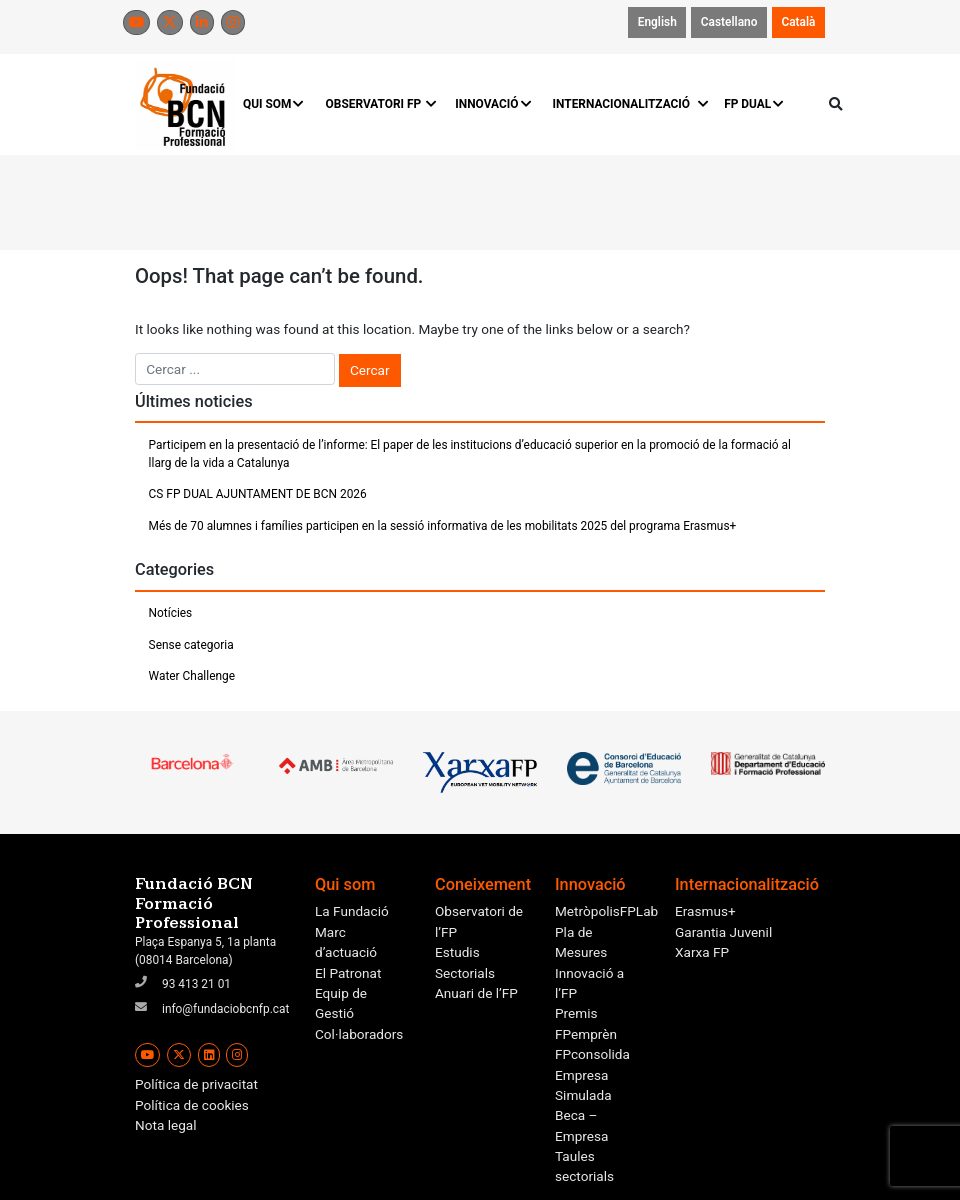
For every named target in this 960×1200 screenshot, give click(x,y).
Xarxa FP (702, 952)
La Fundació (352, 911)
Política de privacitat (196, 1084)
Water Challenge (192, 676)
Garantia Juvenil (723, 932)
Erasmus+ (705, 911)
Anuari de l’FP (476, 993)
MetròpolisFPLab (606, 911)
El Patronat (348, 973)
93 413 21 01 (196, 984)
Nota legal (166, 1125)
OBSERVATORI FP (380, 104)
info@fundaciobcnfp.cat (225, 1009)
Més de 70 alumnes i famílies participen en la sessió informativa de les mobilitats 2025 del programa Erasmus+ (443, 526)
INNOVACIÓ (493, 104)
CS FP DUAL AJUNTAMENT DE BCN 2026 (258, 494)
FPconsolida (592, 1054)
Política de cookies (192, 1105)
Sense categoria (191, 645)
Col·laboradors (359, 1034)
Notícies (171, 613)
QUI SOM (274, 104)
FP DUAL (754, 104)
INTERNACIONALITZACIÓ (628, 104)
